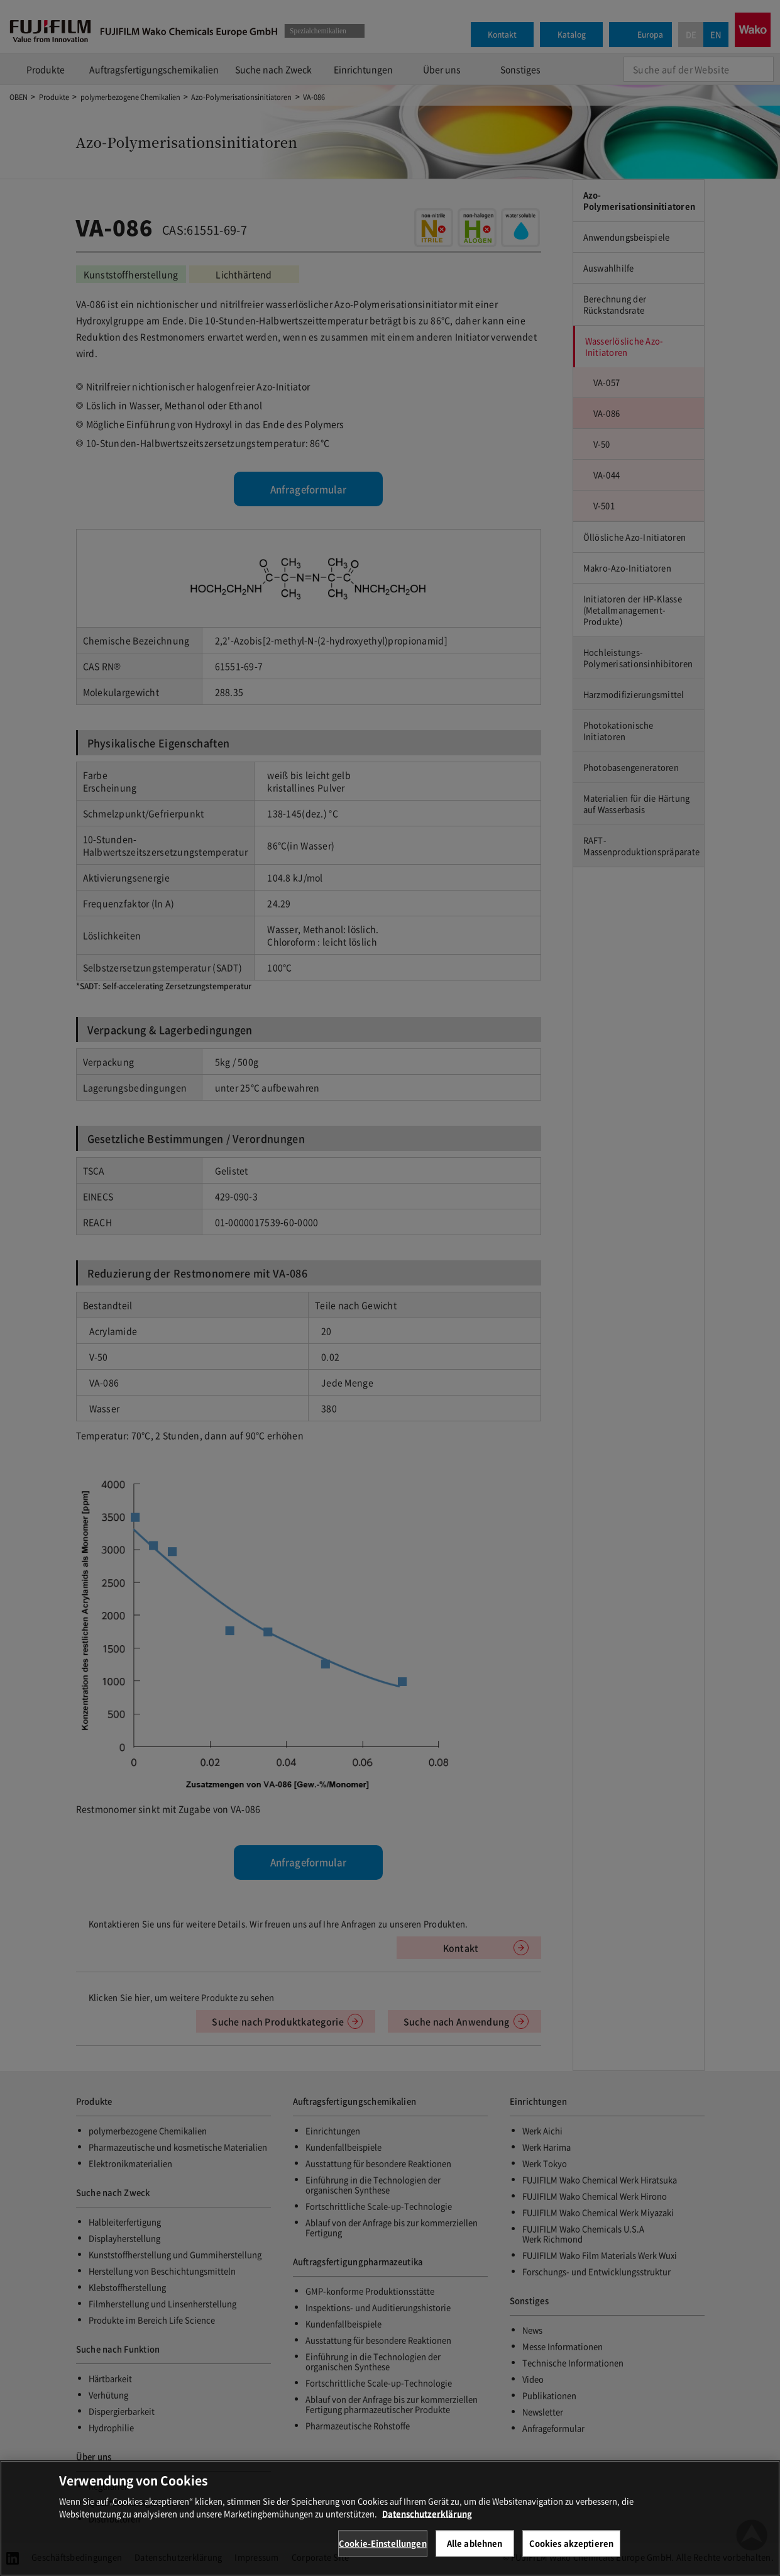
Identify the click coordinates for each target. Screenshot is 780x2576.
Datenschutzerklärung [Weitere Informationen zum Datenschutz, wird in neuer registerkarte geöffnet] (427, 2541)
